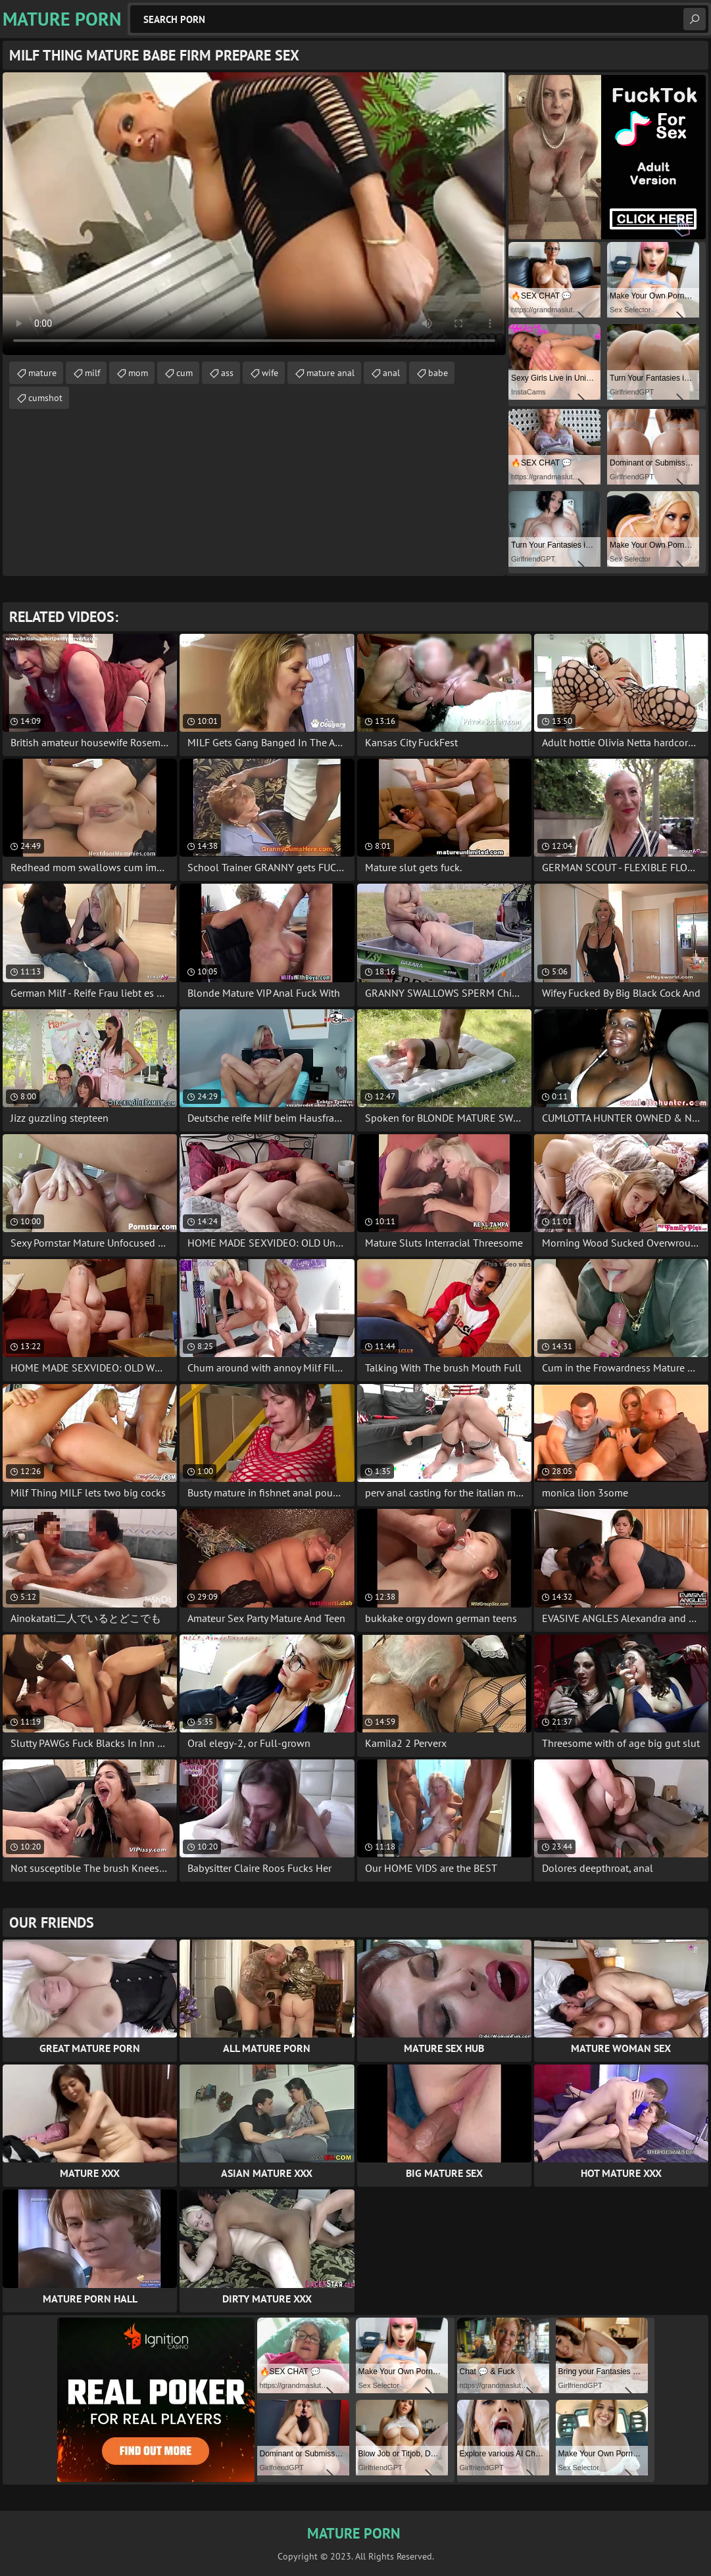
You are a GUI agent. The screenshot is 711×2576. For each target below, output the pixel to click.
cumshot (45, 398)
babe (438, 373)
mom (138, 373)
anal (391, 373)
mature (42, 373)
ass (227, 373)
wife (270, 373)
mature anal (330, 373)
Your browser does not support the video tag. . (254, 213)
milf (92, 373)
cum (184, 373)
